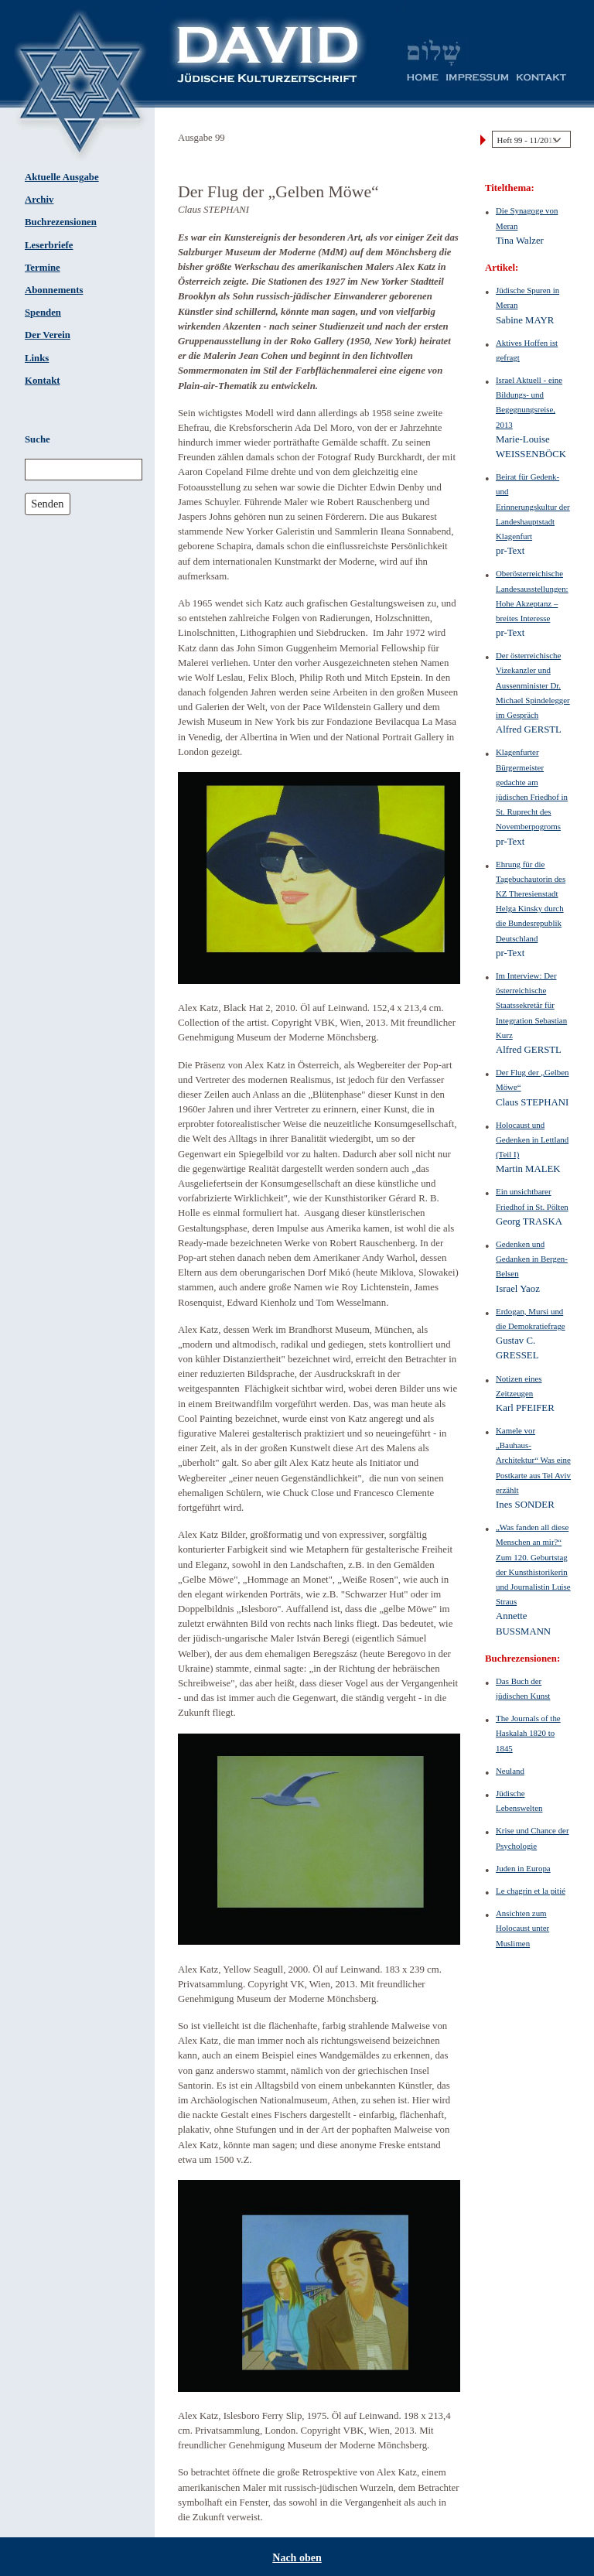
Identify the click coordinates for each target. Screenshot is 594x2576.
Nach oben (296, 2558)
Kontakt (42, 380)
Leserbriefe (49, 245)
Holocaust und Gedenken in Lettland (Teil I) (532, 1139)
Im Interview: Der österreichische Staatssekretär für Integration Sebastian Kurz (531, 1005)
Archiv (39, 199)
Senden (47, 503)
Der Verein (47, 335)
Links (37, 358)
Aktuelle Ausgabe (62, 177)
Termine (42, 267)
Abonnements (54, 290)
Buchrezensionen (61, 222)
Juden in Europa (523, 1868)
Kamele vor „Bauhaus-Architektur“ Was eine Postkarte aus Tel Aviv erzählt (533, 1460)
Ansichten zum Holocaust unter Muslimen (522, 1927)
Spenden (43, 312)
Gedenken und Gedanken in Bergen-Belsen (532, 1258)
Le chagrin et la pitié (530, 1890)
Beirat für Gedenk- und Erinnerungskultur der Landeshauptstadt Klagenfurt (533, 506)
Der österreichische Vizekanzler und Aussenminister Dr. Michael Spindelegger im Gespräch (533, 685)
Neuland (510, 1770)
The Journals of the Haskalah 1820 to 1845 (528, 1732)
